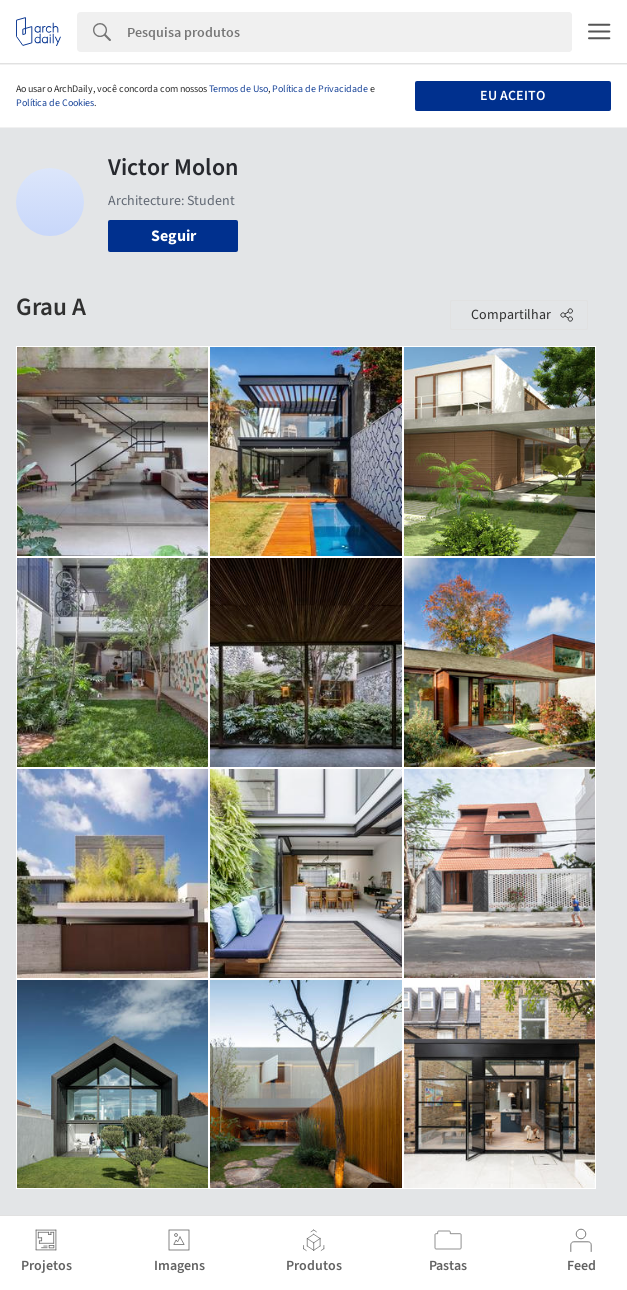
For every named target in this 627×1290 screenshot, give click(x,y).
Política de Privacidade (320, 89)
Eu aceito (512, 96)
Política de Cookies (55, 103)
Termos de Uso (238, 89)
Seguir (173, 236)
